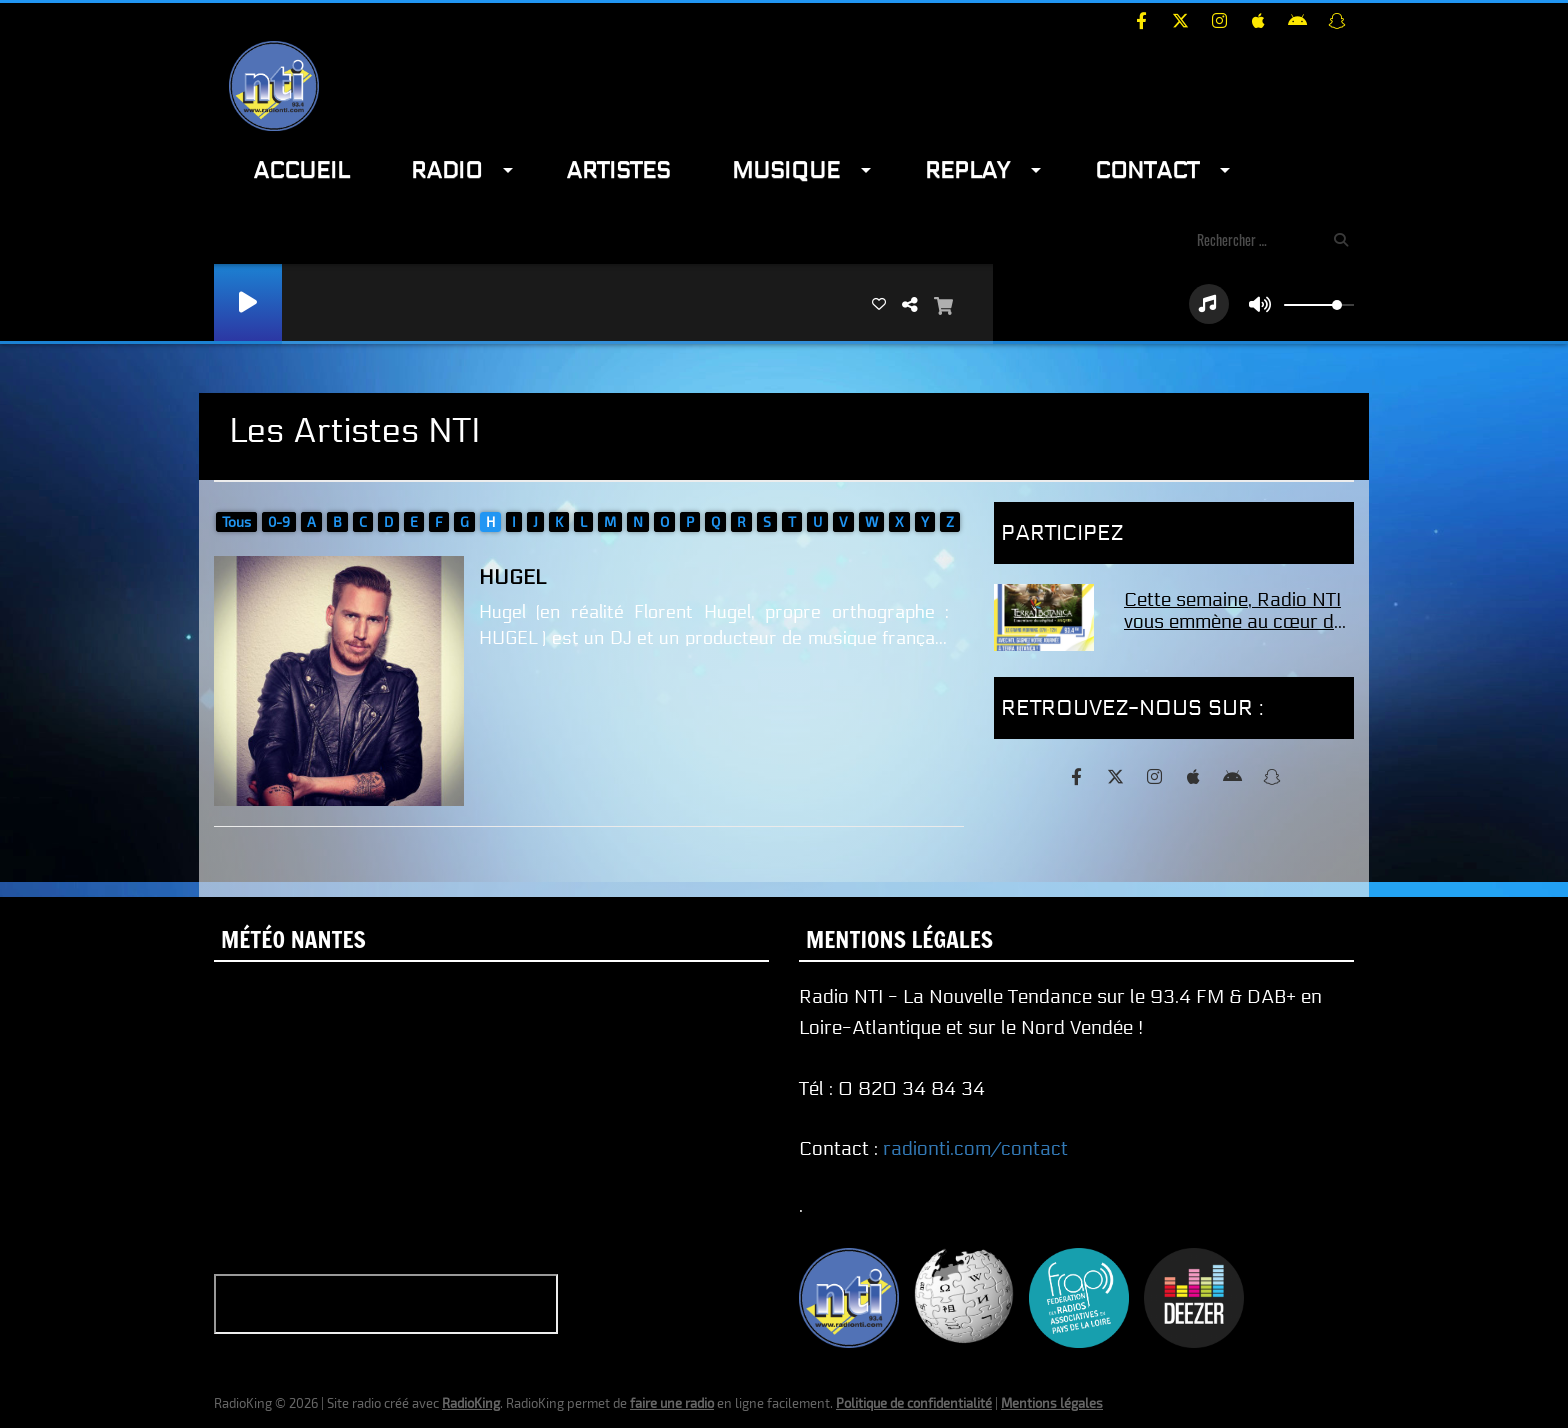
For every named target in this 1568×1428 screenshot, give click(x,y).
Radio (446, 170)
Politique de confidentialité (914, 1403)
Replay (967, 170)
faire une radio (672, 1403)
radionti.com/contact (975, 1149)
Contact (1147, 170)
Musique (786, 170)
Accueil (301, 170)
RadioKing (471, 1403)
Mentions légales (1052, 1403)
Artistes (618, 170)
